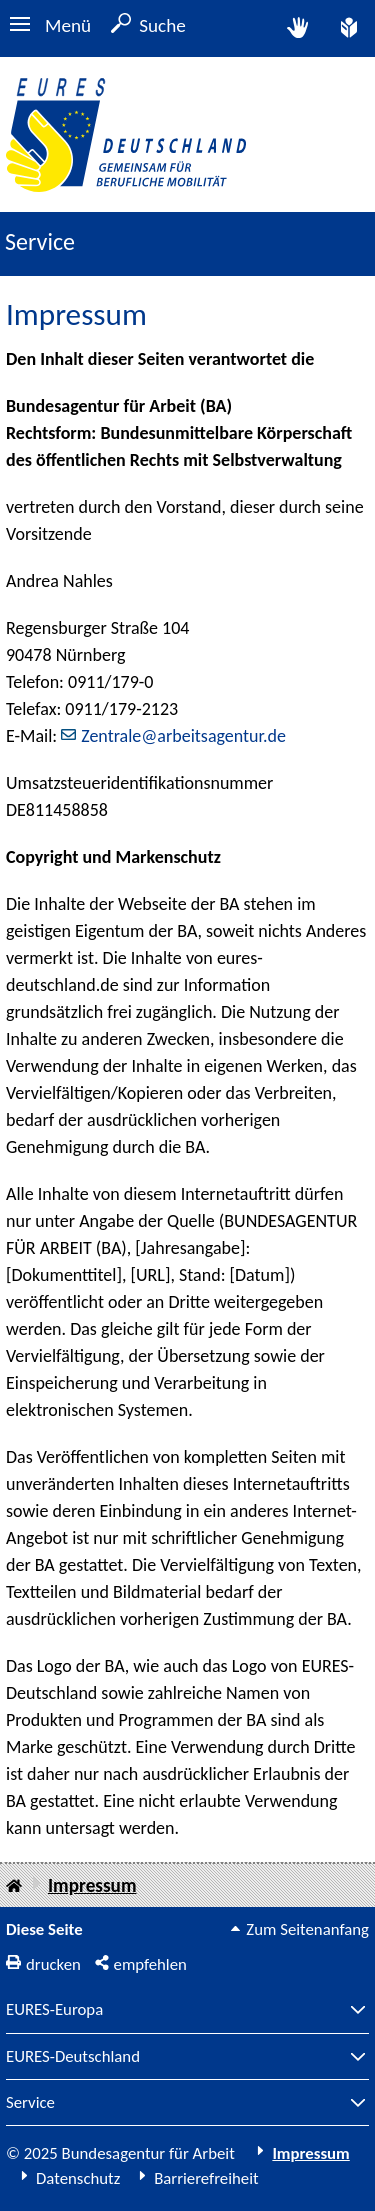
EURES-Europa (54, 2010)
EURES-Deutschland (73, 2057)
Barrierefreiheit (206, 2178)
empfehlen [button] (150, 1964)
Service (30, 2103)
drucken (53, 1964)
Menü (68, 25)
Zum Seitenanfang (307, 1929)
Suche (162, 25)
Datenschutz (78, 2178)
